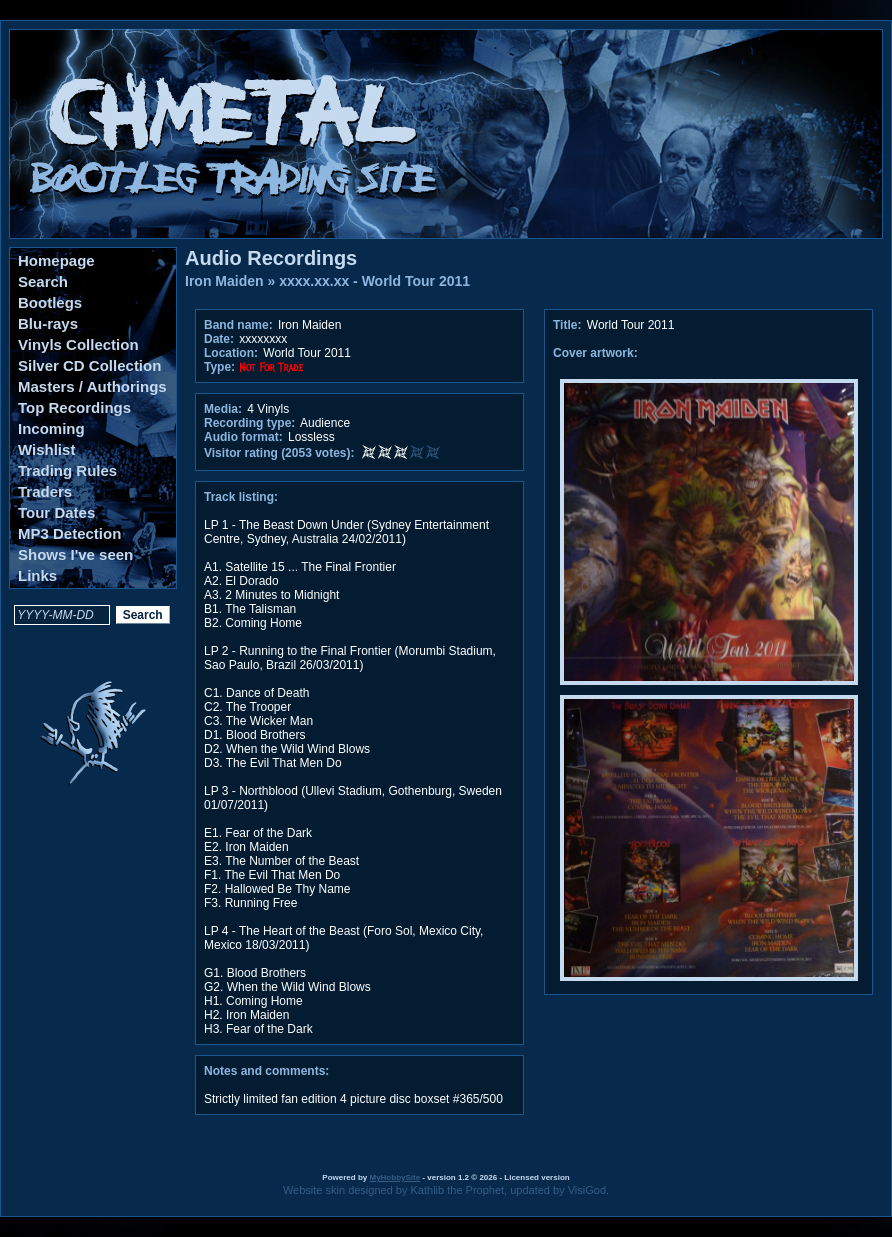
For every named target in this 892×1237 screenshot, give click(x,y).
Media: (223, 409)
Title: (569, 325)
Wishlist (46, 449)
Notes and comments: (266, 1071)
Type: (219, 367)
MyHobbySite (394, 1177)
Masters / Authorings (92, 386)
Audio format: (243, 437)
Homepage (56, 260)
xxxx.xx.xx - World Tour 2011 (374, 281)
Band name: (238, 325)
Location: (231, 353)
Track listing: (241, 497)
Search (43, 281)
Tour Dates (56, 512)
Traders (45, 491)
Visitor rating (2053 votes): (279, 453)
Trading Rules (67, 470)
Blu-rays (48, 323)
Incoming (51, 428)
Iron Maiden (224, 281)
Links (37, 575)
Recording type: (249, 423)
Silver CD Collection (89, 365)
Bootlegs (50, 302)
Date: (219, 339)
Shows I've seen (75, 554)
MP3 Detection (69, 533)
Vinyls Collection (78, 344)
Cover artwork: (595, 353)
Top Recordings (74, 407)
